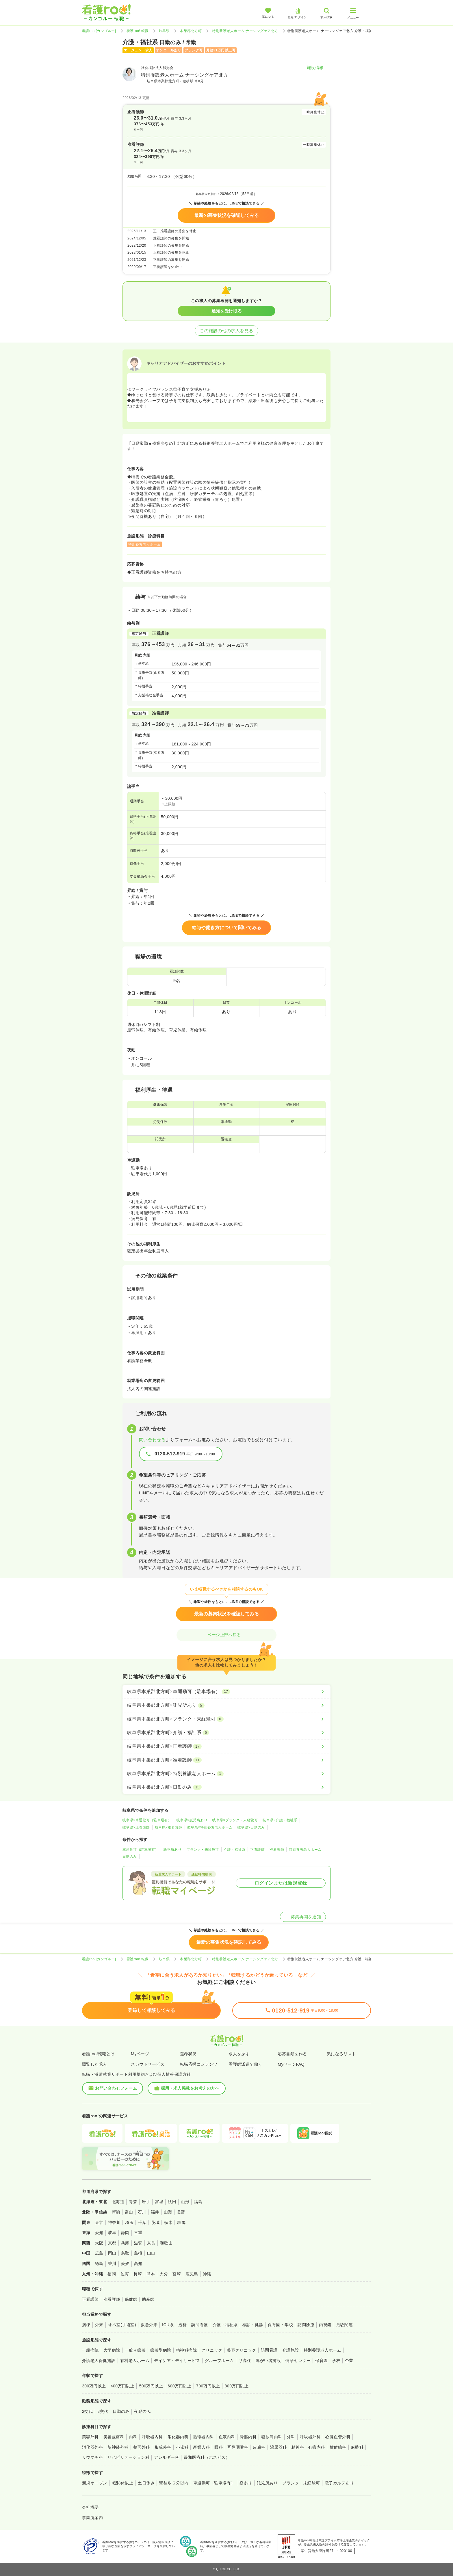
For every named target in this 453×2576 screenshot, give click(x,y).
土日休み (146, 2483)
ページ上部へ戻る (226, 1634)
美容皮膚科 (113, 2436)
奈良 (151, 2243)
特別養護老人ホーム (305, 1850)
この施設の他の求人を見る (226, 330)
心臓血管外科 (337, 2436)
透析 (182, 2324)
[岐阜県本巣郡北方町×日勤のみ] (226, 1787)
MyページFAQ (291, 2064)
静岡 (125, 2232)
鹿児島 (191, 2274)
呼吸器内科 (152, 2436)
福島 (198, 2201)
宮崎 (176, 2274)
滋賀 (138, 2243)
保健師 (131, 2299)
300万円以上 (94, 2386)
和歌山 (166, 2243)
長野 (181, 2212)
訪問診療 (306, 2324)
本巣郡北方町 (191, 31)
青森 (133, 2201)
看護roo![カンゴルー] (99, 31)
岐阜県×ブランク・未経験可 (235, 1820)
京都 (112, 2243)
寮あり (246, 2483)
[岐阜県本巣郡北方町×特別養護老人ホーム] (226, 1773)
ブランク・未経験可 (202, 1850)
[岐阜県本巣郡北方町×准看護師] (226, 1760)
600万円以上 (180, 2386)
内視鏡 (325, 2324)
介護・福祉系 (235, 1850)
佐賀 (124, 2274)
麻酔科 (357, 2447)
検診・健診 (252, 2324)
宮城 (159, 2201)
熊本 (150, 2274)
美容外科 (90, 2436)
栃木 (168, 2222)
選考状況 (188, 2053)
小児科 (182, 2447)
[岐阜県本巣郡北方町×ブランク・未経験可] (226, 1719)
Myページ (140, 2053)
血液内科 (227, 2436)
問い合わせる (152, 1439)
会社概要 (90, 2507)
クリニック (211, 2350)
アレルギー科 (166, 2457)
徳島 (99, 2263)
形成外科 (163, 2447)
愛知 (99, 2232)
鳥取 (125, 2253)
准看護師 (277, 1850)
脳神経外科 (117, 2447)
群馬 (181, 2222)
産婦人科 (201, 2447)
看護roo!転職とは (98, 2053)
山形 (185, 2201)
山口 (151, 2253)
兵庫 (125, 2243)
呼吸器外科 (310, 2436)
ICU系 (168, 2324)
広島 (99, 2253)
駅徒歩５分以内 (173, 2483)
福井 (155, 2212)
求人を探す (239, 2053)
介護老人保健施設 (99, 2360)
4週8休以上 (122, 2483)
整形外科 (141, 2447)
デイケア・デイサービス (177, 2360)
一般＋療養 (135, 2350)
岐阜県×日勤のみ (251, 1827)
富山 (129, 2212)
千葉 (142, 2222)
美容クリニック (241, 2350)
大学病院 (111, 2350)
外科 (291, 2436)
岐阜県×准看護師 (168, 1827)
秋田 (172, 2201)
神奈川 (114, 2222)
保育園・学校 (280, 2324)
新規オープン (94, 2483)
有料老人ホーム (134, 2360)
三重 (138, 2232)
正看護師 (257, 1850)
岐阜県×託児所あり (192, 1820)
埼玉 (129, 2222)
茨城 (155, 2222)
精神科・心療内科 (308, 2447)
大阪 (99, 2243)
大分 (163, 2274)
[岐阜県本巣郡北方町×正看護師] (226, 1746)
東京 (99, 2222)
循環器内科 (203, 2436)
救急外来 (149, 2324)
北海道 (118, 2201)
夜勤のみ (142, 2411)
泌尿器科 (278, 2447)
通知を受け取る (226, 310)
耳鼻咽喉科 (237, 2447)
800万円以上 (237, 2386)
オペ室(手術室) (122, 2324)
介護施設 (290, 2350)
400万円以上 (123, 2386)
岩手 (146, 2201)
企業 (349, 2360)
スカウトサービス (147, 2064)
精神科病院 (186, 2350)
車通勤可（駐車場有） (140, 1850)
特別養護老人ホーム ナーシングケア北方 (245, 31)
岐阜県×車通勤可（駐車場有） (147, 1820)
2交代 (87, 2411)
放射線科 (338, 2447)
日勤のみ (129, 1857)
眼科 (218, 2447)
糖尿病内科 (271, 2436)
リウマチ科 (92, 2457)
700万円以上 (208, 2386)
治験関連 (344, 2324)
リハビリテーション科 (128, 2457)
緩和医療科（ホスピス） (207, 2457)
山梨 (168, 2212)
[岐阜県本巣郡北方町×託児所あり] (226, 1705)
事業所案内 (92, 2517)
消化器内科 (178, 2436)
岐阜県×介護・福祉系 (280, 1820)
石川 (142, 2212)
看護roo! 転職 (137, 31)
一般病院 (90, 2350)
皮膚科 (259, 2447)
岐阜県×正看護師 (136, 1827)
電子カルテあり (339, 2483)
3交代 (102, 2411)
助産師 (148, 2299)
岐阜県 (164, 31)
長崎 (137, 2274)
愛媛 (125, 2263)
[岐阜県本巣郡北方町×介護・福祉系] (226, 1732)
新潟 (116, 2212)
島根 (138, 2253)
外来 (99, 2324)
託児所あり (172, 1850)
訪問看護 (199, 2324)
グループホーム (219, 2360)
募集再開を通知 (303, 1916)
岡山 (112, 2253)
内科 (133, 2436)
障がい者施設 (268, 2360)
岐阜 (112, 2232)
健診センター (298, 2360)
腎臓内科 (248, 2436)
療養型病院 (160, 2350)
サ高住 (245, 2360)
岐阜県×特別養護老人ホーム (210, 1827)
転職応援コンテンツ (199, 2064)
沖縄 (207, 2274)
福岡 (111, 2274)
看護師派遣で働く (245, 2064)
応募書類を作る (292, 2053)
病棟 (86, 2324)
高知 (138, 2263)
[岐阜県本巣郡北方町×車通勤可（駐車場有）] (226, 1691)
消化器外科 (92, 2447)
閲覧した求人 (94, 2064)
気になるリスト (341, 2053)
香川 (112, 2263)
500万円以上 (151, 2386)
